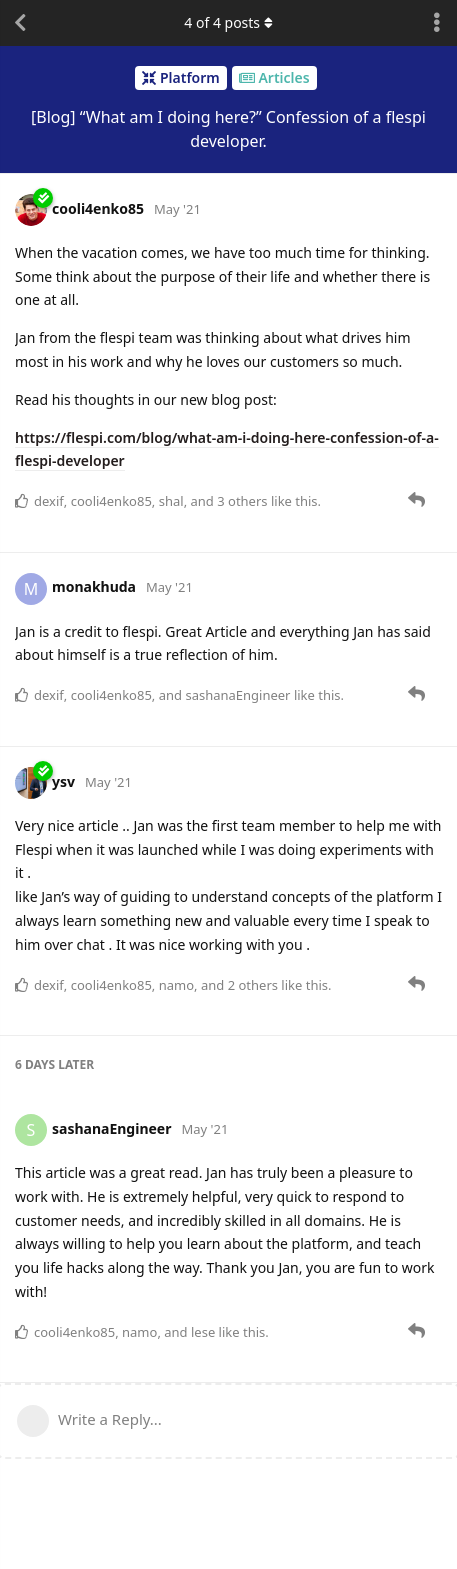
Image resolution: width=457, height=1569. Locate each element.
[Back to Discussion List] (20, 23)
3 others (242, 501)
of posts (228, 22)
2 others (253, 985)
